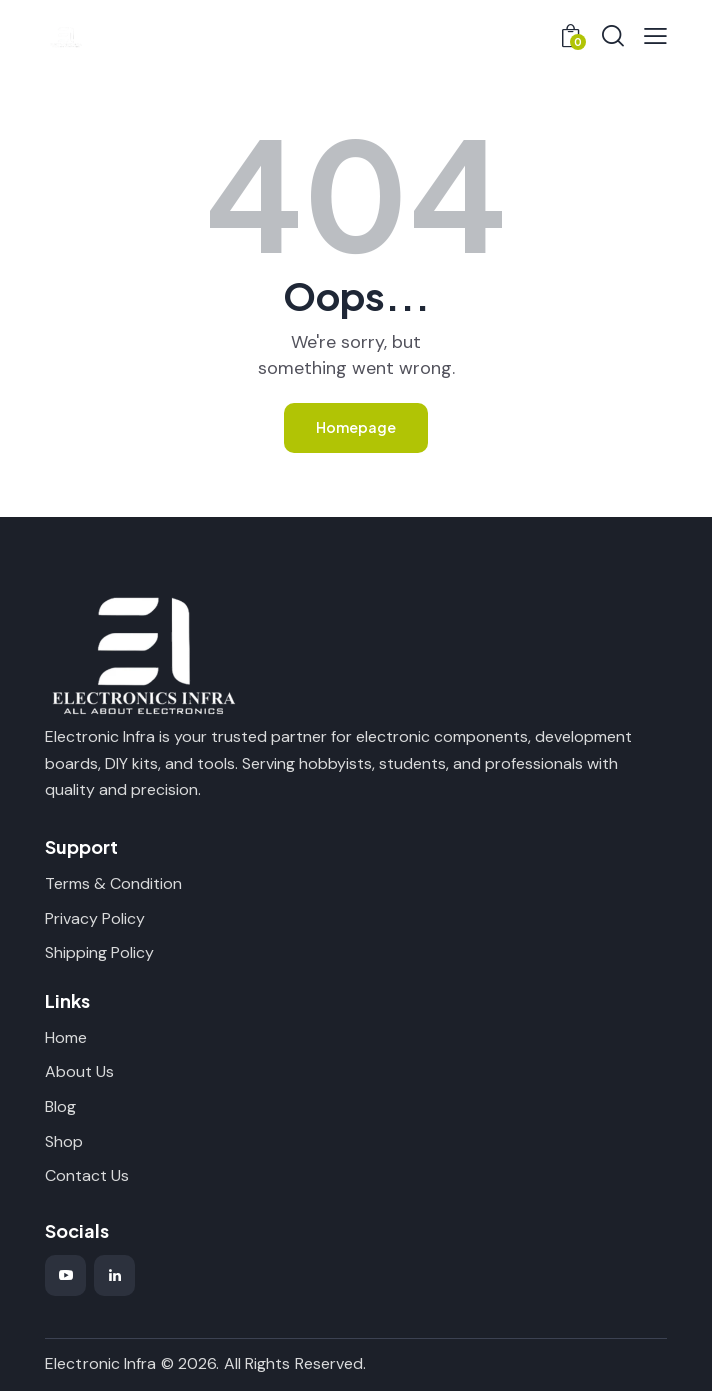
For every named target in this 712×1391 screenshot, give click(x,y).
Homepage (356, 427)
